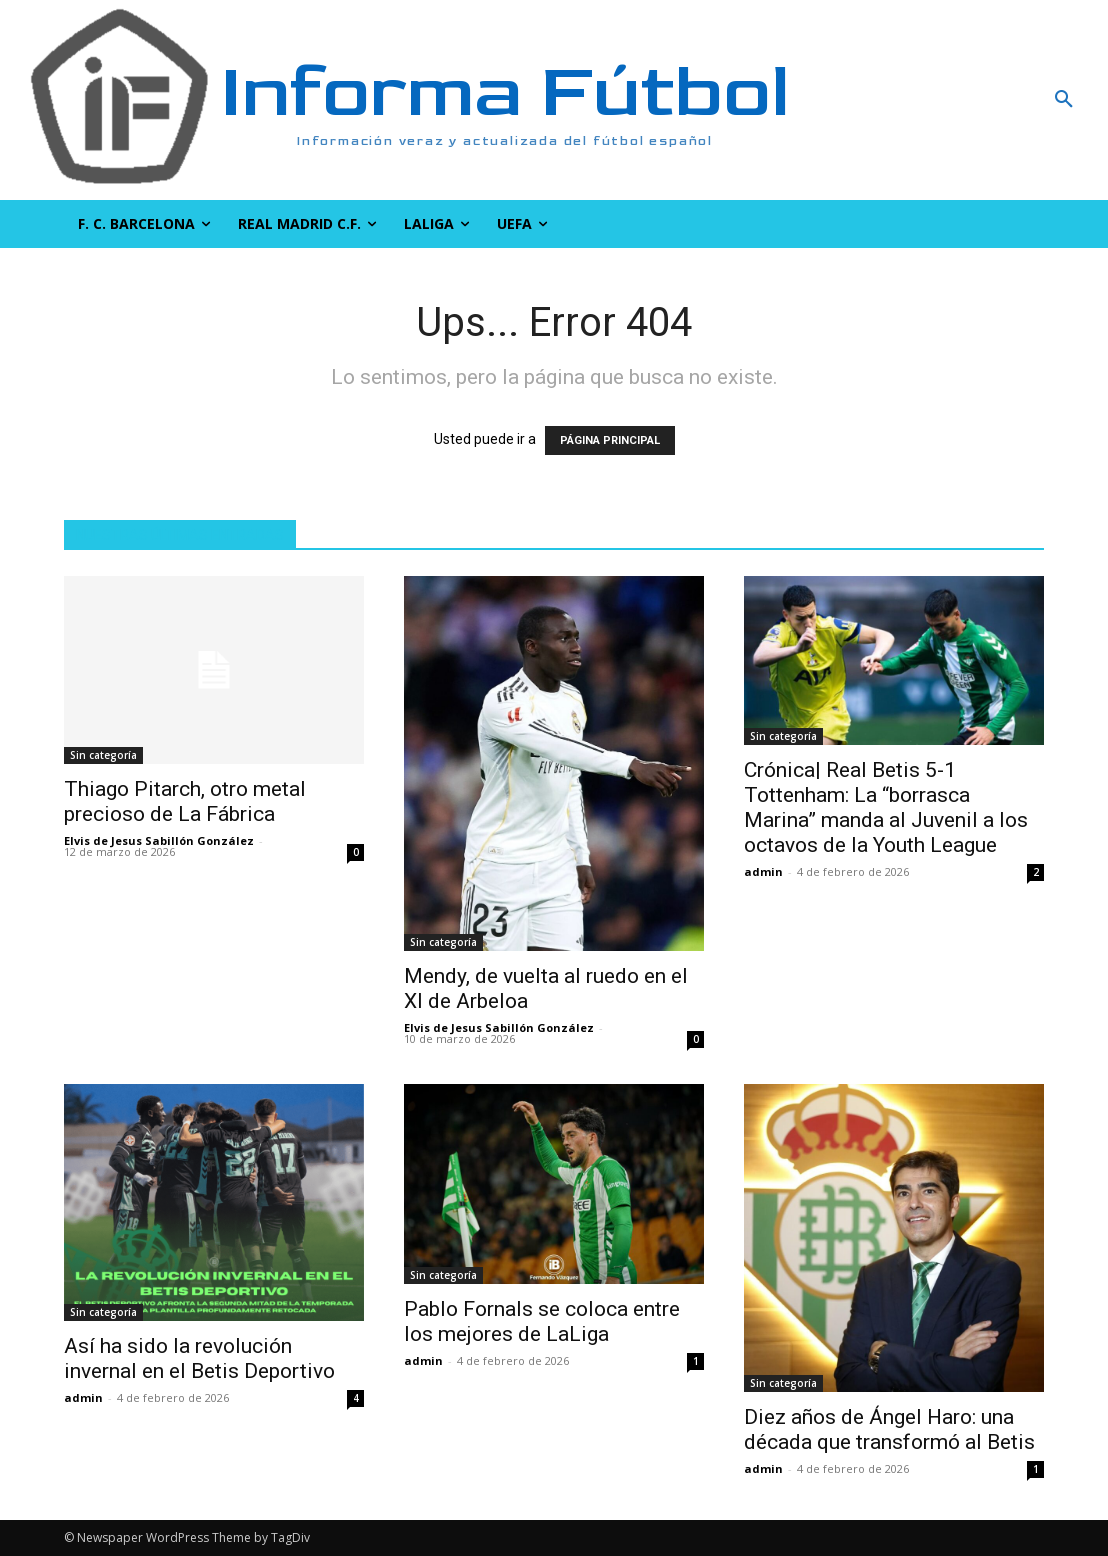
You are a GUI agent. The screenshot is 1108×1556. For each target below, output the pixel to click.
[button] (969, 100)
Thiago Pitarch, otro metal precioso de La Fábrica (185, 801)
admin (763, 871)
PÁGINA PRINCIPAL (610, 440)
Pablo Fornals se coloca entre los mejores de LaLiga (542, 1321)
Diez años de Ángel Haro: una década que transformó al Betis (889, 1429)
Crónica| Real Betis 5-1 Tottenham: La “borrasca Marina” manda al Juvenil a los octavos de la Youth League (886, 807)
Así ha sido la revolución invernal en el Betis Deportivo (199, 1358)
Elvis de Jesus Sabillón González (159, 840)
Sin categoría (103, 755)
